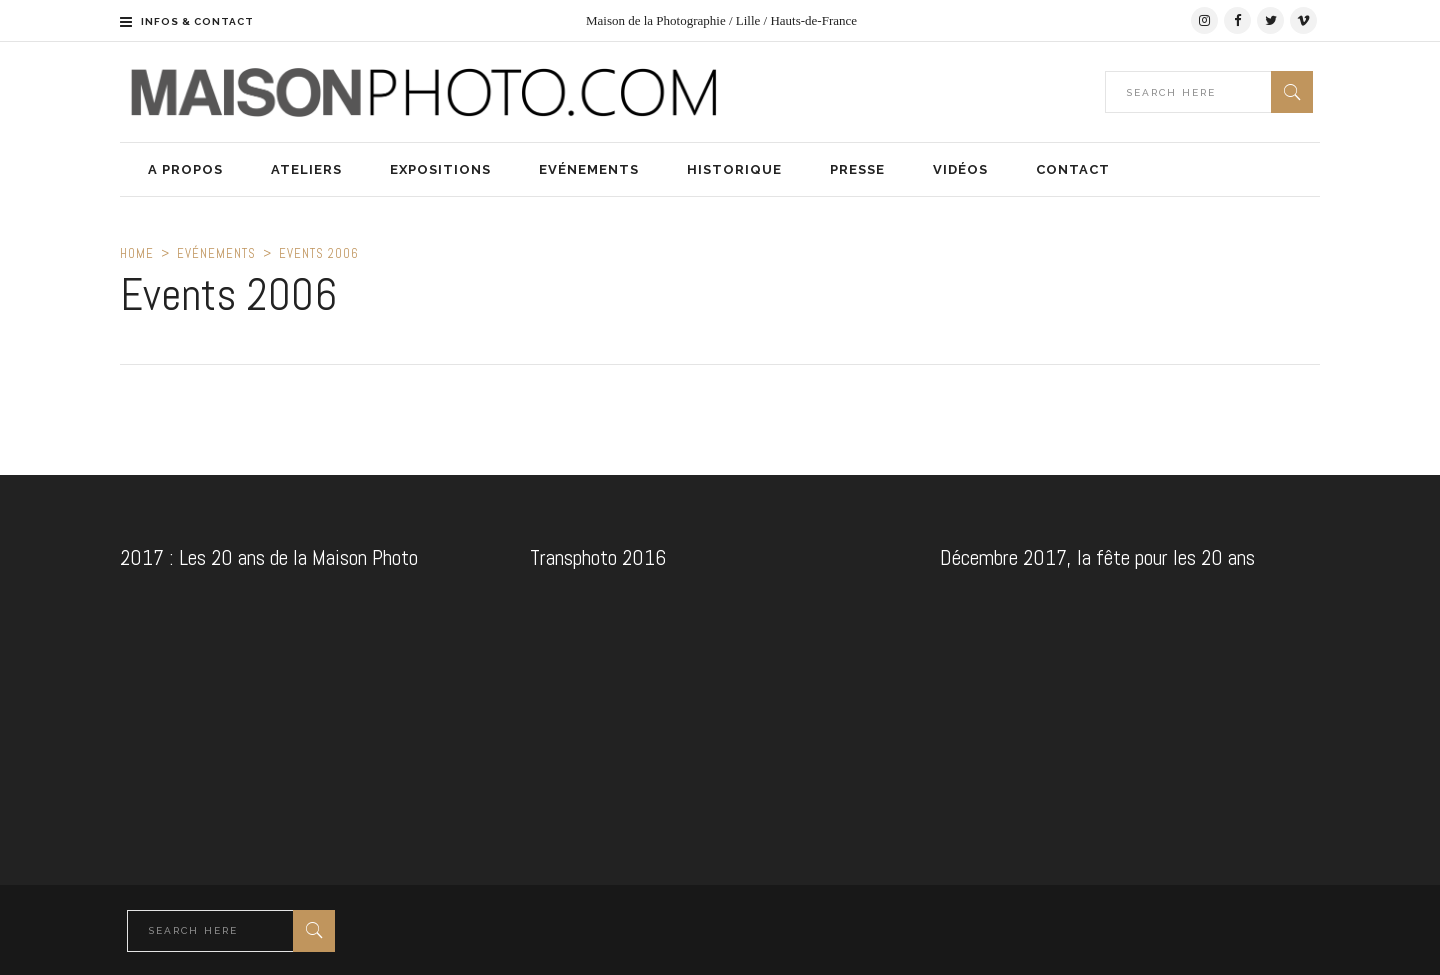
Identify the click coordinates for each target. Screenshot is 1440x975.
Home (137, 253)
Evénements (216, 253)
